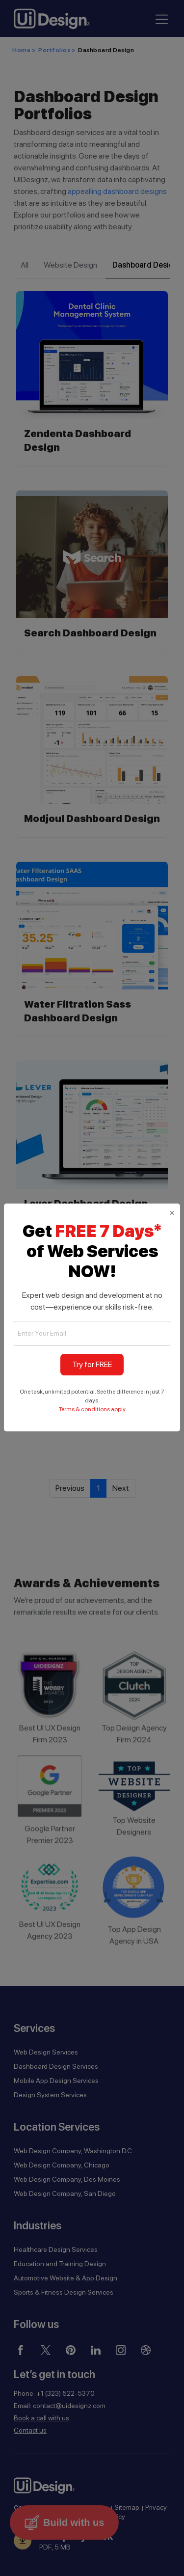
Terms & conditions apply (92, 1409)
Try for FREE (92, 1364)
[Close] (172, 1212)
